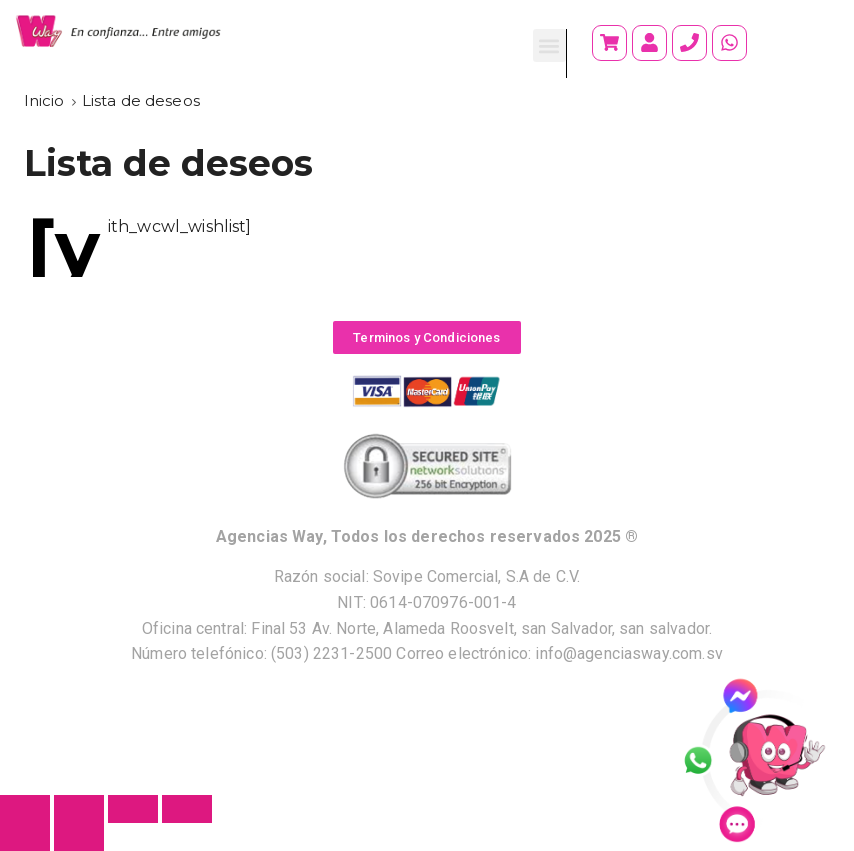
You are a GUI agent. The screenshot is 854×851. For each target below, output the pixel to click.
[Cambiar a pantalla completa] (133, 809)
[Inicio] (44, 100)
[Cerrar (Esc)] (25, 809)
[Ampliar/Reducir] (187, 809)
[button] (549, 45)
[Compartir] (79, 809)
